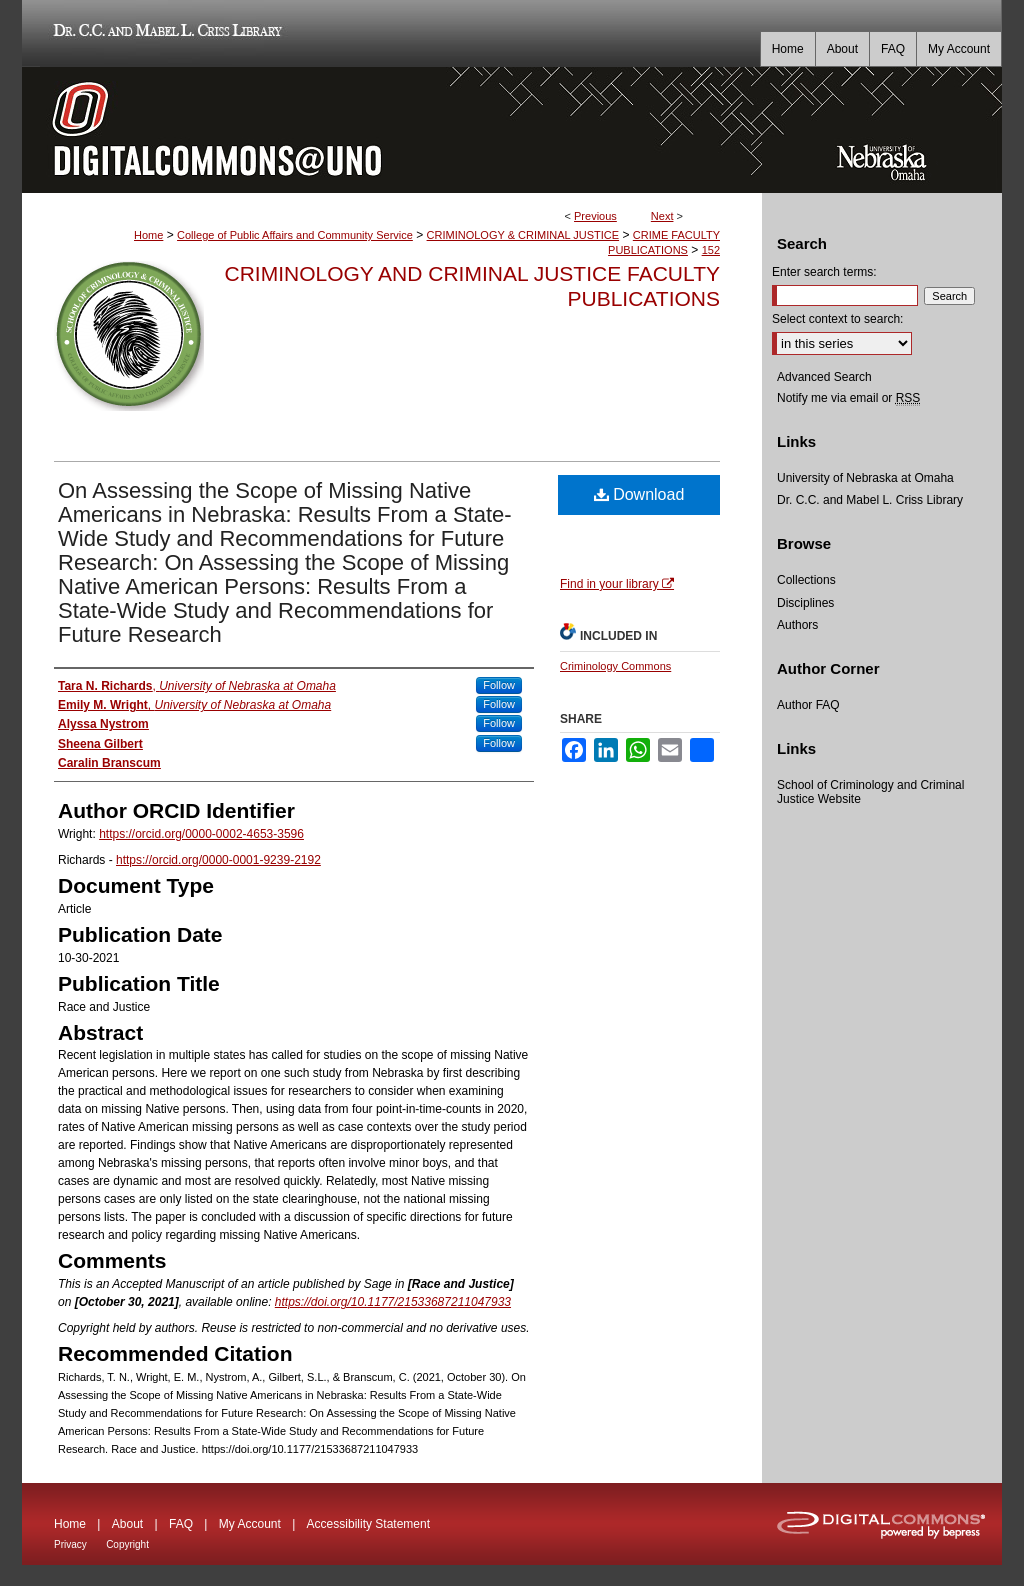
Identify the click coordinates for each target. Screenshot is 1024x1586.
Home (148, 235)
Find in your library (617, 584)
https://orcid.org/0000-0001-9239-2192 (218, 860)
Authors (797, 625)
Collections (806, 580)
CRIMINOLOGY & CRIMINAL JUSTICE (523, 235)
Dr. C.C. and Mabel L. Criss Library (164, 33)
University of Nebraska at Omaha (865, 478)
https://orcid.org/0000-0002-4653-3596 (201, 834)
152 (711, 250)
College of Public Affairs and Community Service (295, 235)
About (127, 1524)
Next (662, 216)
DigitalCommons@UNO (392, 130)
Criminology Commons (615, 666)
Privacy (70, 1544)
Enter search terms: (824, 272)
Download (639, 494)
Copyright (127, 1544)
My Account (250, 1524)
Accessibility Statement (368, 1524)
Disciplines (805, 603)
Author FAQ (808, 705)
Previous (595, 216)
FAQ (181, 1524)
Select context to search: (837, 319)
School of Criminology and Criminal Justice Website (870, 792)
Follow (499, 685)
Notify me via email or (848, 398)
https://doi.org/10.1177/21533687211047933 (393, 1302)
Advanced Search (824, 377)
